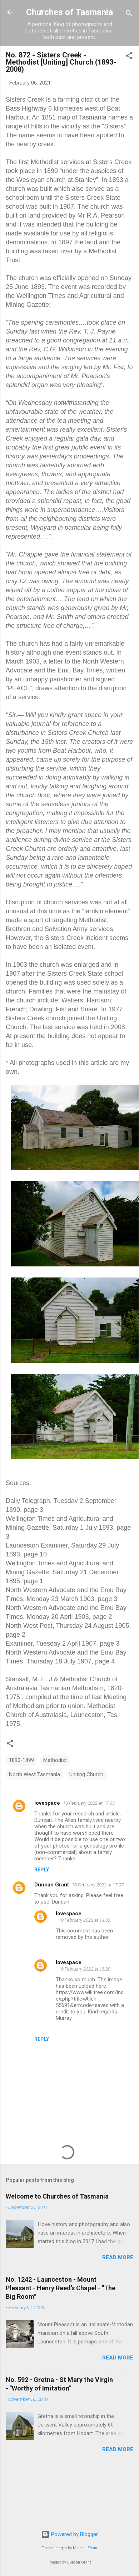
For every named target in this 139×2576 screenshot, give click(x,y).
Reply (41, 1870)
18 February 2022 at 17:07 (98, 1884)
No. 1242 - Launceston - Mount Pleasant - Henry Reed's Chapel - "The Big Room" (60, 2288)
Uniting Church (86, 1774)
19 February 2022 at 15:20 (84, 1969)
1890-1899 (21, 1760)
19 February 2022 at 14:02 (84, 1920)
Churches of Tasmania (69, 12)
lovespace (47, 1803)
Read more (117, 2257)
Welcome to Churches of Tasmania (57, 2196)
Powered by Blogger (69, 2534)
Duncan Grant (51, 1884)
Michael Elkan (85, 2548)
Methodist (55, 1760)
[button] (129, 56)
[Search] (129, 14)
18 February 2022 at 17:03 (89, 1803)
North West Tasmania (34, 1774)
